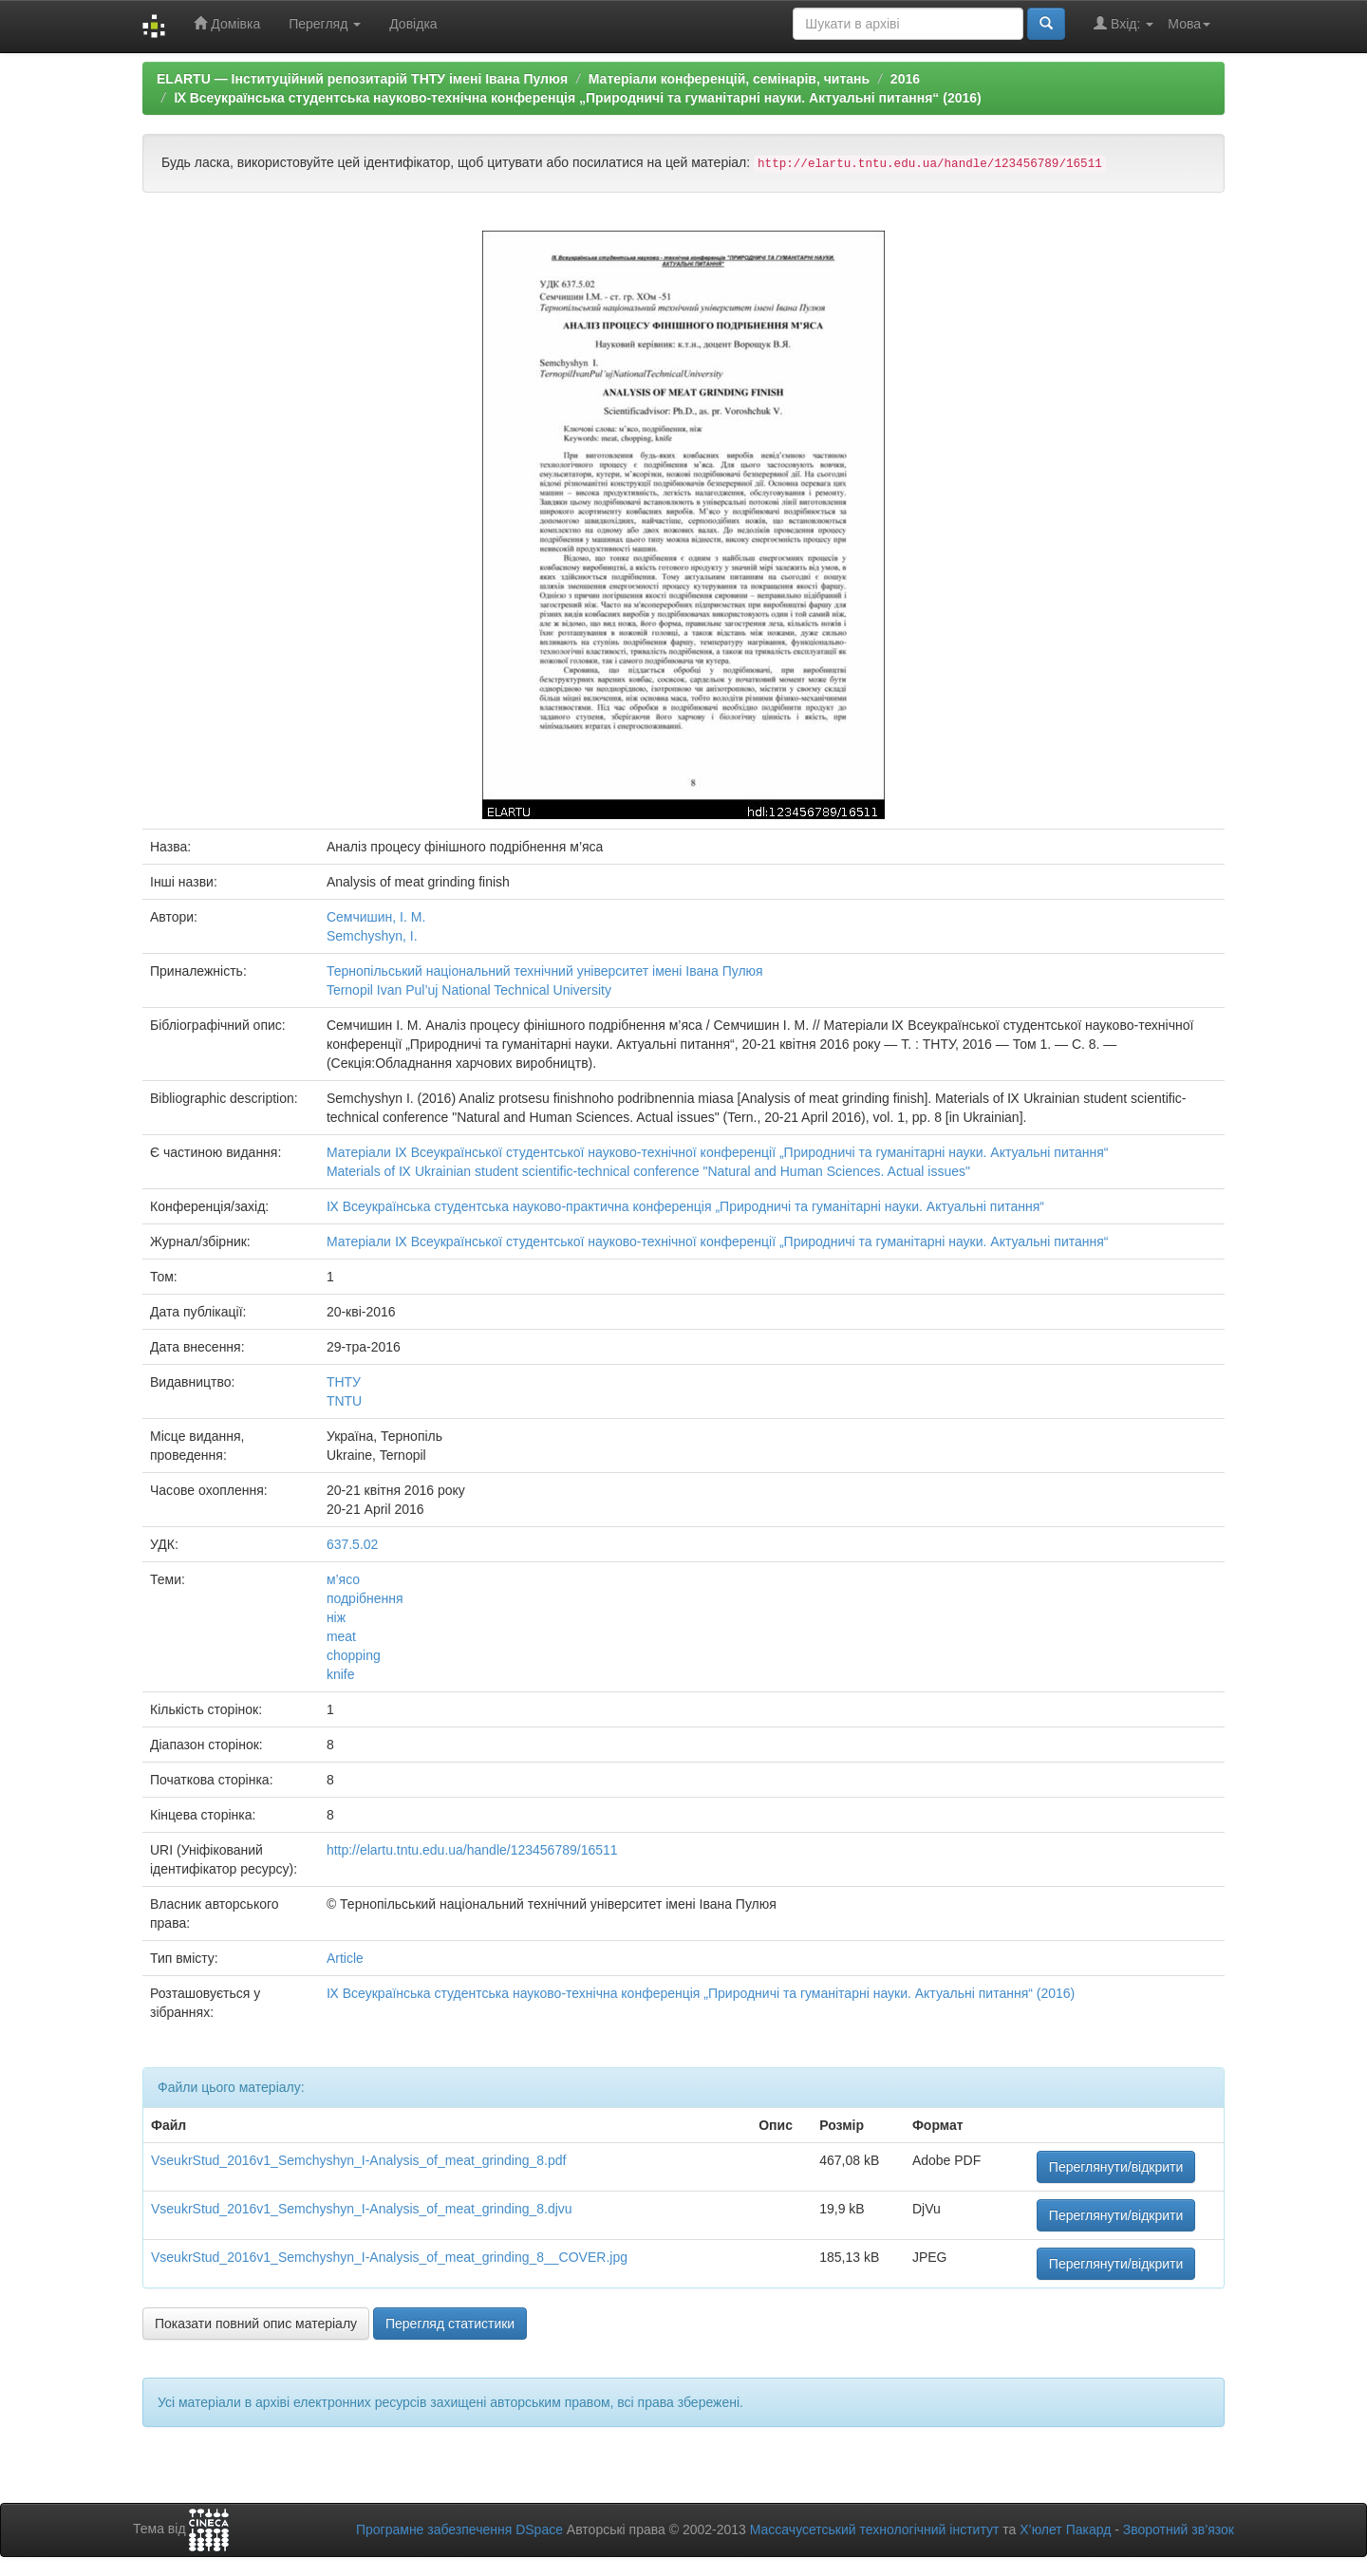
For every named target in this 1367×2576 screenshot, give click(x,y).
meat (341, 1636)
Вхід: (1123, 23)
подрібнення (365, 1598)
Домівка (227, 23)
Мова (1189, 23)
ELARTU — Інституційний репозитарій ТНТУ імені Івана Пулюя (362, 78)
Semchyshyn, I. (372, 935)
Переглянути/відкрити (1116, 2167)
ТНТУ (344, 1382)
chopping (354, 1655)
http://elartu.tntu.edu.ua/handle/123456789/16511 (472, 1849)
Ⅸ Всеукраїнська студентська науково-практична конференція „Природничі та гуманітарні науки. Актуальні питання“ (685, 1206)
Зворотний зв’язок (1178, 2529)
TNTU (344, 1401)
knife (341, 1674)
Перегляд (325, 23)
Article (345, 1958)
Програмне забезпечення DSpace (459, 2529)
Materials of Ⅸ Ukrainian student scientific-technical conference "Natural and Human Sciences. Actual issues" (648, 1171)
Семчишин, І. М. (376, 916)
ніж (336, 1617)
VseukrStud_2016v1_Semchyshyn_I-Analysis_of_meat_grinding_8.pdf (358, 2160)
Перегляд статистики (450, 2323)
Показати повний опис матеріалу (256, 2323)
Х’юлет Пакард (1065, 2529)
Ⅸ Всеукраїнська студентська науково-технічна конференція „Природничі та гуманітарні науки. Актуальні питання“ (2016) (578, 97)
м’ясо (343, 1579)
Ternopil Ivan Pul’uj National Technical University (469, 990)
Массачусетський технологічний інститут (875, 2529)
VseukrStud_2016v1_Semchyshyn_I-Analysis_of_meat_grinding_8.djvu (361, 2208)
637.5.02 (353, 1544)
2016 (905, 78)
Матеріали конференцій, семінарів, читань (729, 78)
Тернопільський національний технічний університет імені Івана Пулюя (545, 971)
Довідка (413, 23)
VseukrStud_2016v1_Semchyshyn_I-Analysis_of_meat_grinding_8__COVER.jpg (389, 2257)
